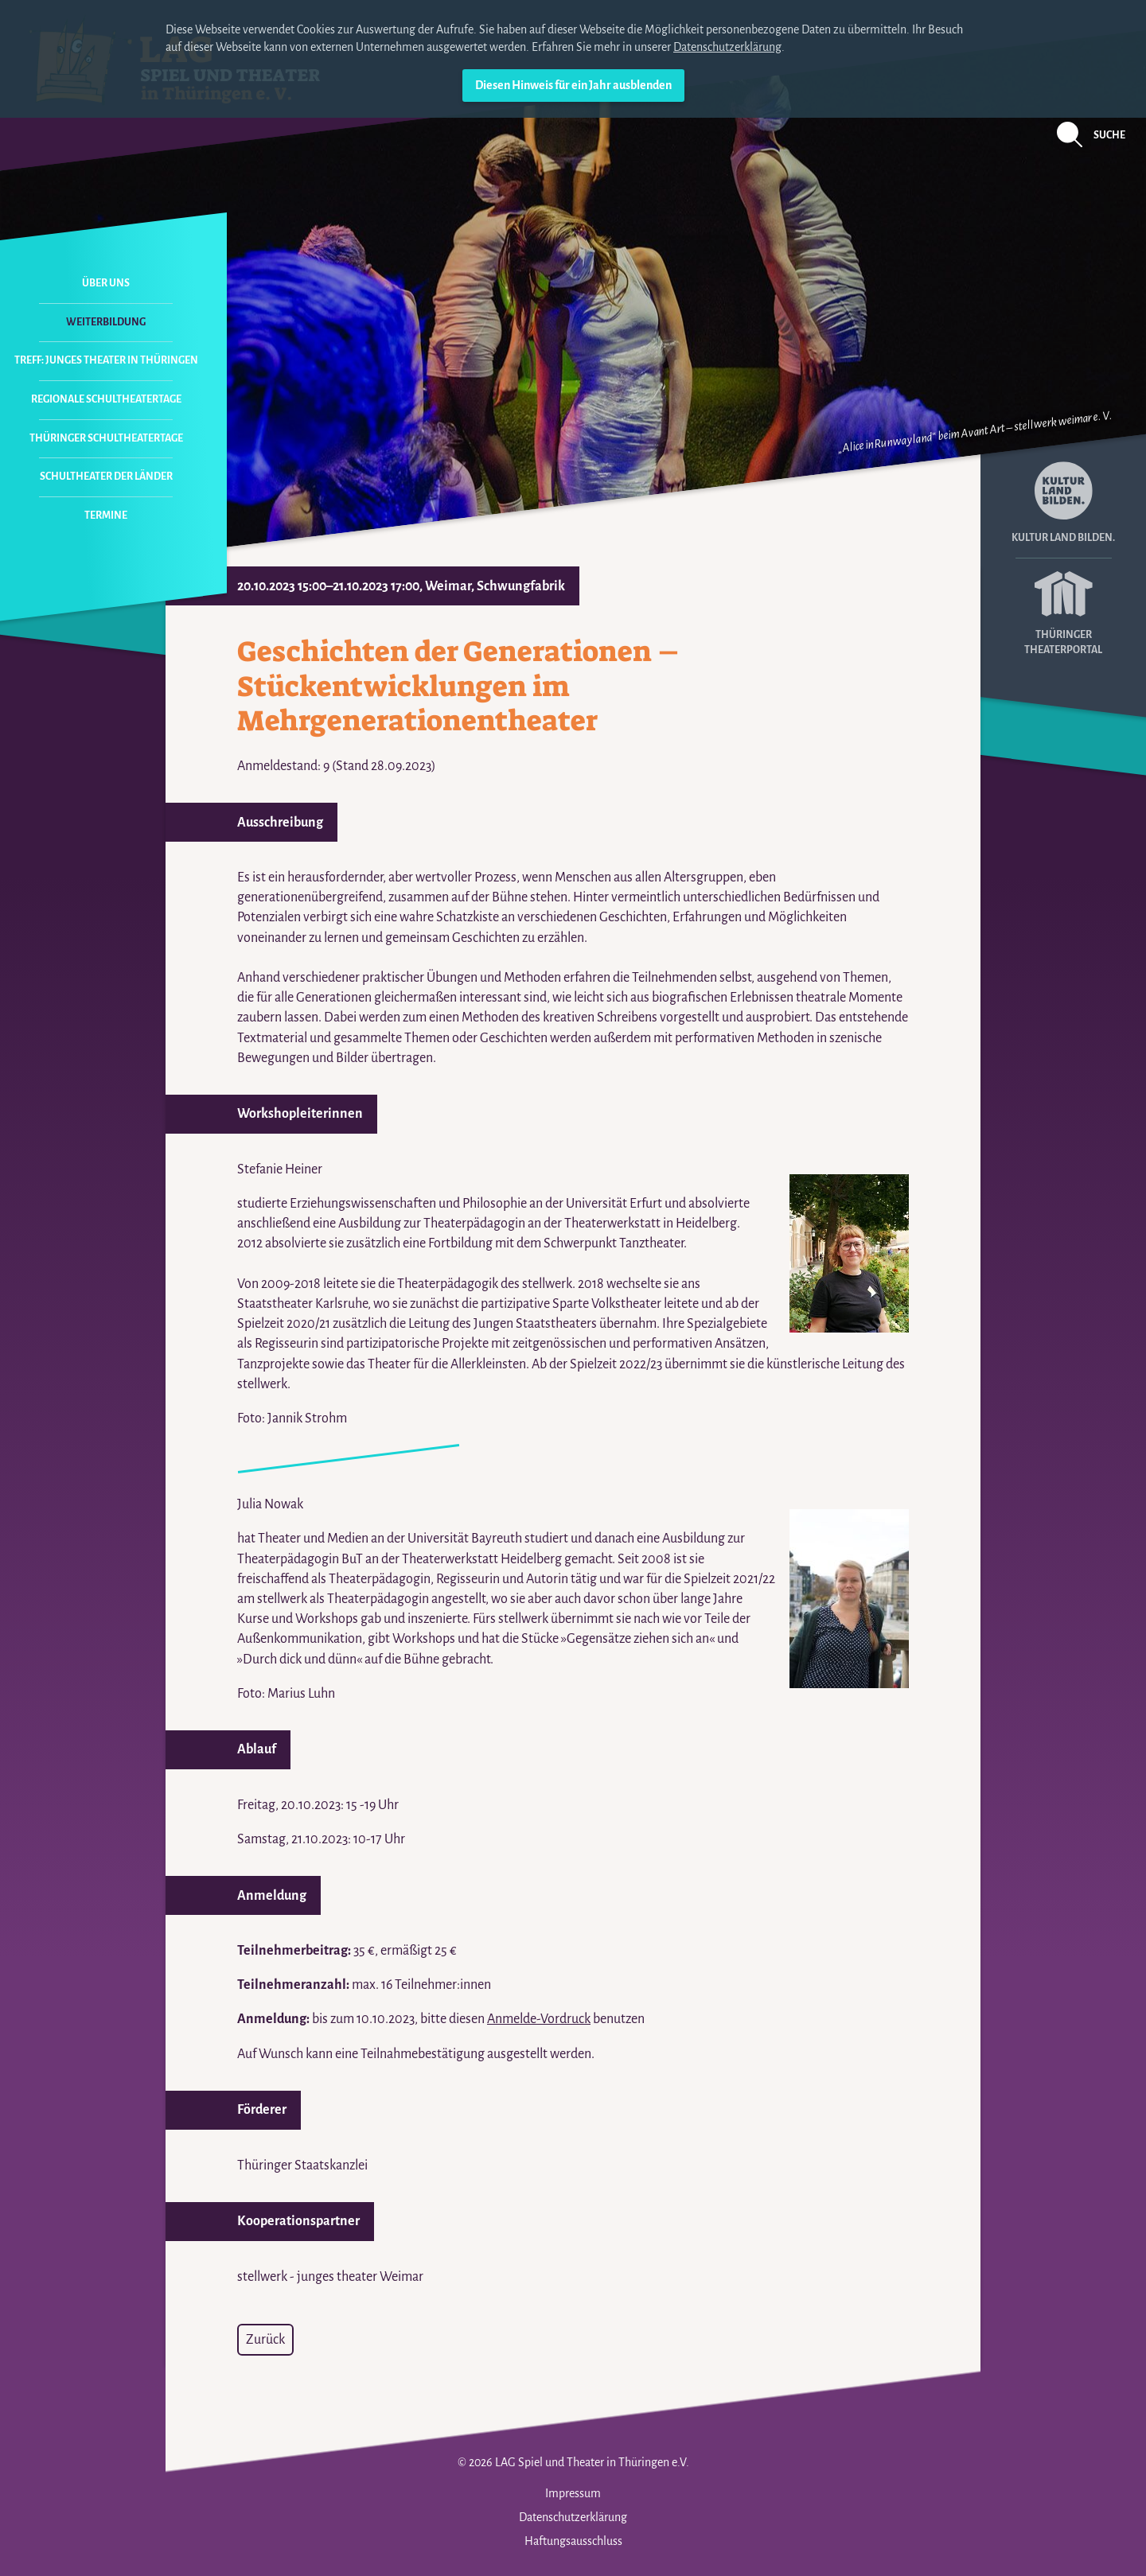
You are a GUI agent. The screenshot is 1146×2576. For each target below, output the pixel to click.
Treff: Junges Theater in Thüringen (106, 360)
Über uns (106, 283)
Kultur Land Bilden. (1063, 502)
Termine (105, 515)
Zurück (265, 2340)
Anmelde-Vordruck (539, 2019)
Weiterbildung (106, 322)
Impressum (573, 2493)
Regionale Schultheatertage (106, 399)
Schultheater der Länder (106, 476)
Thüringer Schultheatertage (106, 438)
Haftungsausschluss (573, 2541)
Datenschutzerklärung (727, 47)
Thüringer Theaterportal (1063, 607)
